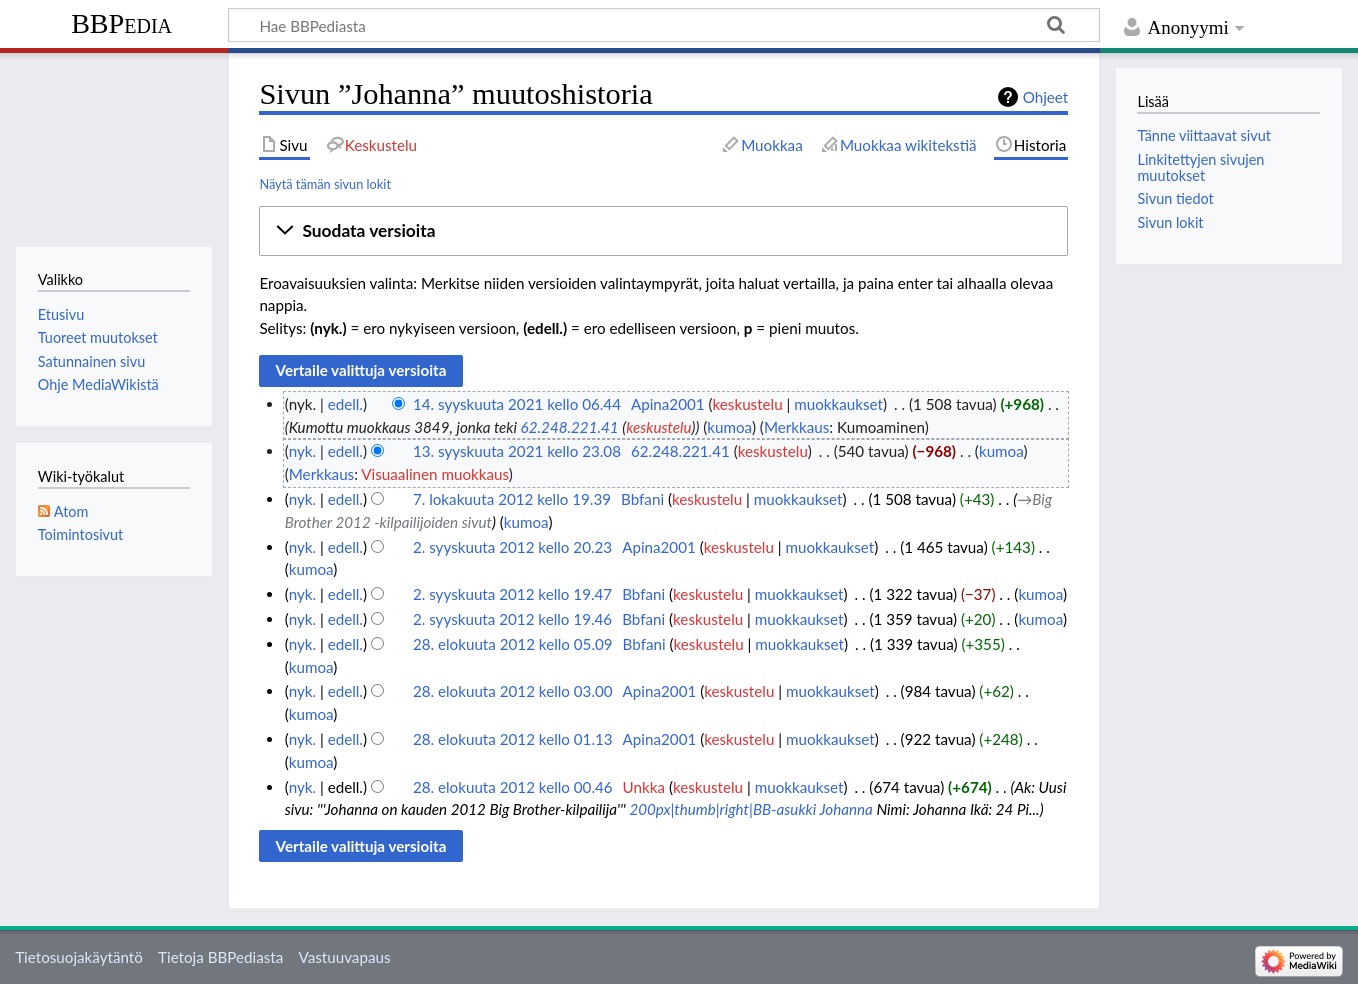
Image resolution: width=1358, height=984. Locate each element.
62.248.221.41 (570, 427)
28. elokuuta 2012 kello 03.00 (513, 691)
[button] (663, 231)
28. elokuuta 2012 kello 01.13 (513, 739)
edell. (345, 404)
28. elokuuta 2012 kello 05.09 (513, 644)
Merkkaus (796, 427)
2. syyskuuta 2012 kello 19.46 (512, 619)
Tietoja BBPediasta (220, 957)
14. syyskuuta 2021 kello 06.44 (517, 404)
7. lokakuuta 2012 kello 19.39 (512, 499)
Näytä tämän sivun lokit (325, 184)
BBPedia (121, 23)
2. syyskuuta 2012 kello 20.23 (512, 547)
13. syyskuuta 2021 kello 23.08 (517, 451)
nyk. (302, 451)
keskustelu (748, 404)
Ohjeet (1046, 97)
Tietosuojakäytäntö (79, 957)
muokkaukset (838, 404)
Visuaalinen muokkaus (434, 474)
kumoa (729, 427)
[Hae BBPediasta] (664, 25)
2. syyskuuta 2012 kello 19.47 (512, 594)
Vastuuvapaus (345, 957)
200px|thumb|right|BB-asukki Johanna (750, 809)
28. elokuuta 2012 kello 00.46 (513, 787)
